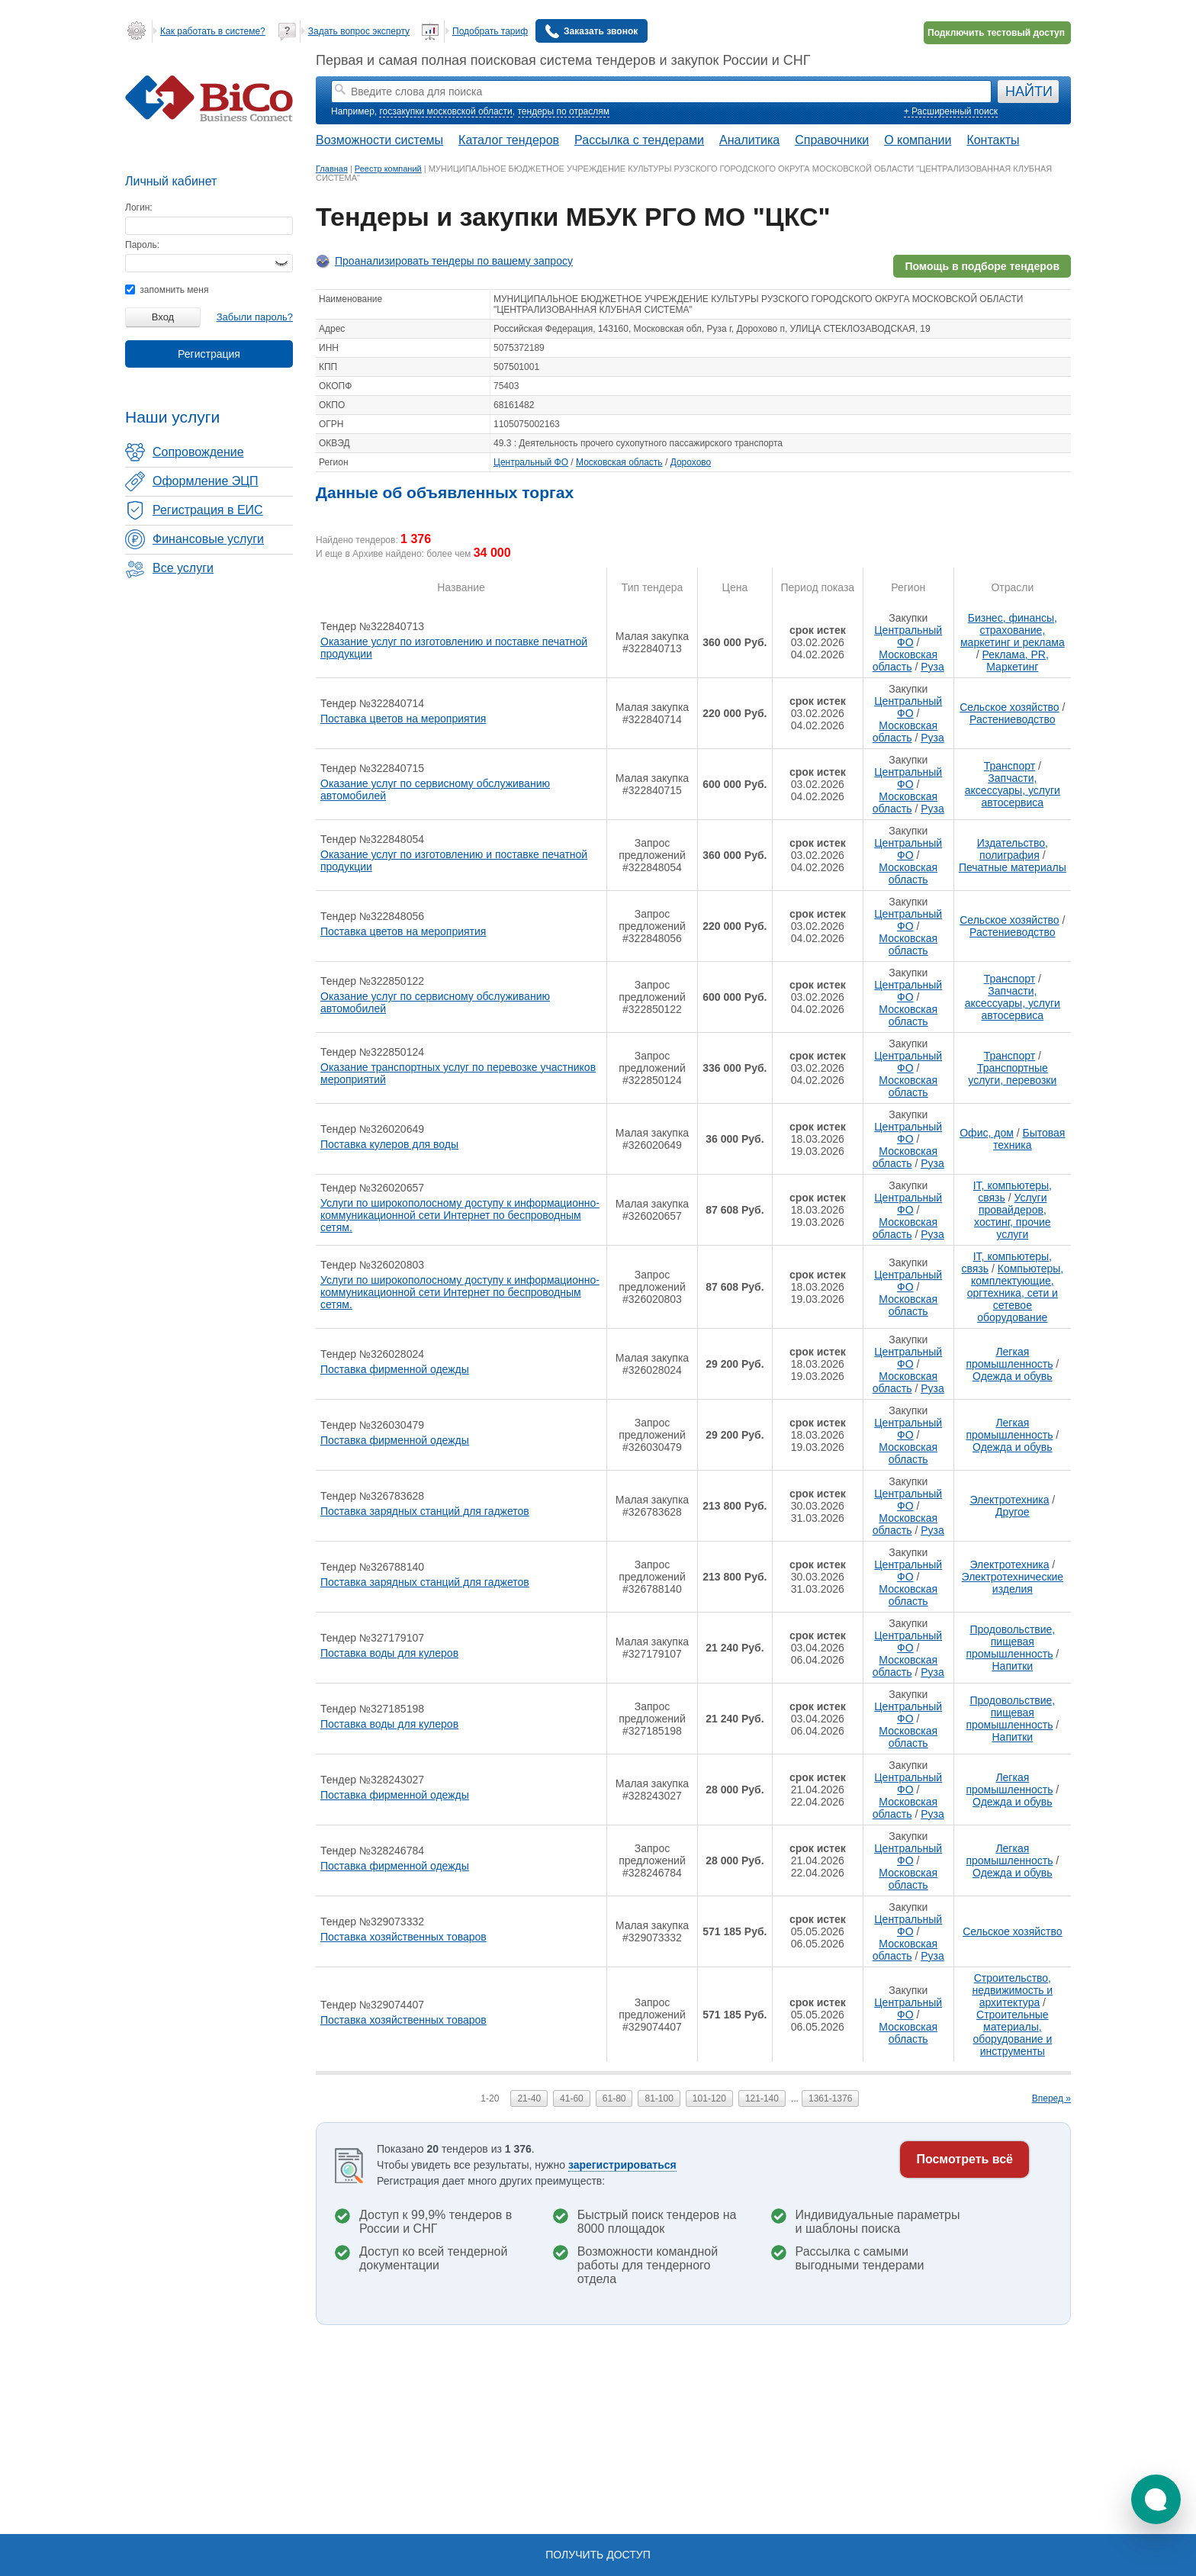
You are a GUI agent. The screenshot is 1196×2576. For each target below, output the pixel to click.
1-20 (490, 2098)
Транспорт (1009, 766)
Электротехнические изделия (1013, 1583)
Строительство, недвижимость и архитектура (1013, 1990)
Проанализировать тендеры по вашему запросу (454, 261)
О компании (917, 139)
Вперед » (1051, 2098)
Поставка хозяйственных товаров (403, 1937)
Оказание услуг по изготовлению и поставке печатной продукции (453, 647)
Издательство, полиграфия (1012, 849)
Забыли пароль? (255, 317)
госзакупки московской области (445, 111)
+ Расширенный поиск (951, 111)
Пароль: (142, 245)
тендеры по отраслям (563, 111)
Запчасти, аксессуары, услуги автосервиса (1012, 790)
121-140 (762, 2098)
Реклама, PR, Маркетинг (1015, 660)
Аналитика (749, 139)
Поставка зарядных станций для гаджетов (424, 1511)
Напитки (1013, 1666)
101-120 (709, 2098)
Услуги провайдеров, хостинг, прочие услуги (1012, 1216)
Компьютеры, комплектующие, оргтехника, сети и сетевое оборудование (1015, 1292)
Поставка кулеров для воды (389, 1144)
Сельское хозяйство (1009, 707)
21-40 (529, 2098)
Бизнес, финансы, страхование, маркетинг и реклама (1012, 630)
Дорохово (691, 462)
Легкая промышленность (1009, 1358)
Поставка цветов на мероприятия (403, 718)
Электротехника (1009, 1500)
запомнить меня (166, 290)
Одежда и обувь (1013, 1376)
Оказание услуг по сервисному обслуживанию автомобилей (435, 789)
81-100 (659, 2098)
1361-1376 (830, 2098)
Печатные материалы (1012, 867)
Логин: (139, 207)
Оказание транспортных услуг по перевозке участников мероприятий (458, 1073)
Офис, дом (987, 1133)
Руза (932, 667)
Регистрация (209, 354)
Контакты (992, 139)
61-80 (614, 2098)
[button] (1156, 2499)
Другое (1012, 1512)
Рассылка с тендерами (639, 139)
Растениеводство (1012, 719)
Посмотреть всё (964, 2159)
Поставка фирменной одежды (394, 1369)
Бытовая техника (1029, 1139)
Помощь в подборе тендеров (982, 266)
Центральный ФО (531, 462)
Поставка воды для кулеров (389, 1653)
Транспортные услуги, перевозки (1012, 1074)
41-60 (572, 2098)
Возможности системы (379, 139)
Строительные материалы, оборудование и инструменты (1012, 2032)
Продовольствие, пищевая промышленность (1010, 1641)
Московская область (619, 462)
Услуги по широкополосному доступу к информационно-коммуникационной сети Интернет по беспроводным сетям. (460, 1215)
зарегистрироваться (622, 2165)
